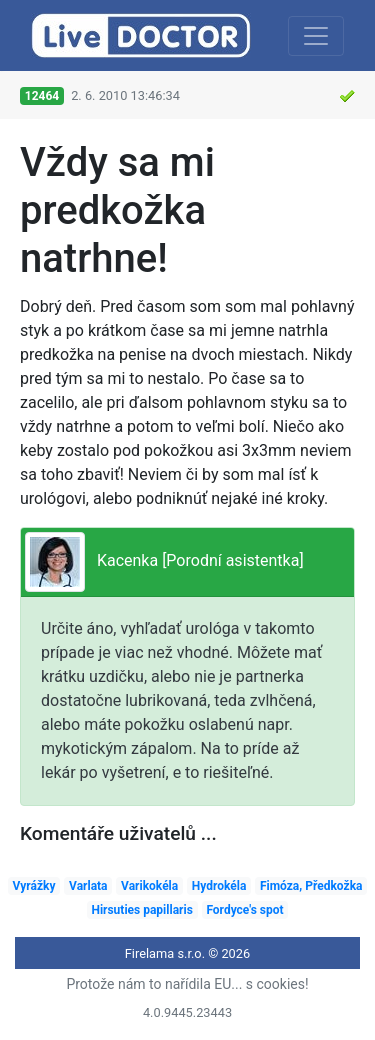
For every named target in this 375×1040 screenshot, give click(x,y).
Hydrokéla (219, 886)
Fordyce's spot (244, 910)
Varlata (88, 886)
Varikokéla (149, 886)
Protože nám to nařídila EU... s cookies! (187, 984)
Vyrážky (34, 886)
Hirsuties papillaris (141, 910)
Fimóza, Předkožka (311, 886)
